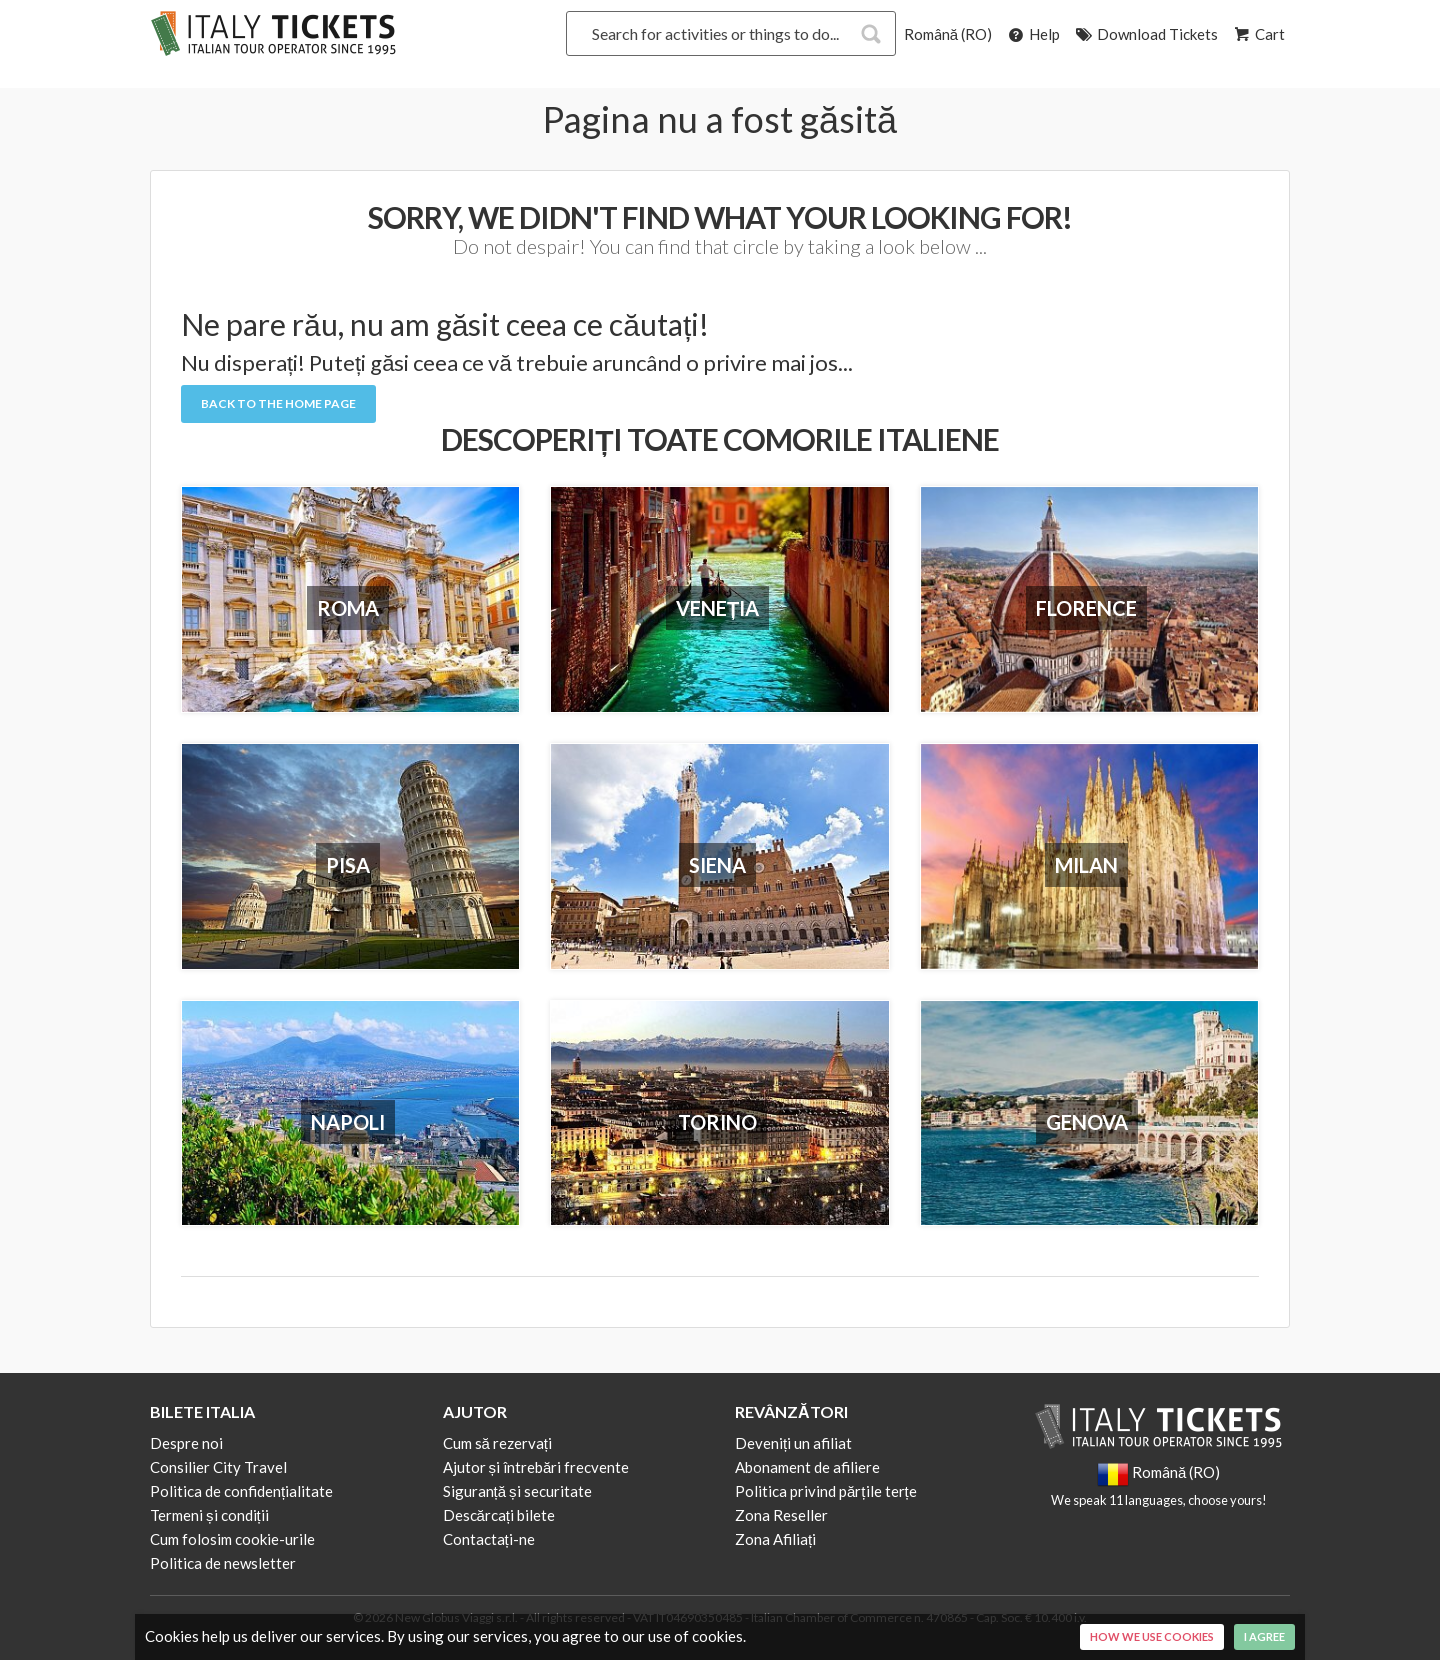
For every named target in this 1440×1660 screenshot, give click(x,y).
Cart (1258, 34)
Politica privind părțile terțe (826, 1491)
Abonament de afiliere (807, 1467)
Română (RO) (948, 34)
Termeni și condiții (209, 1515)
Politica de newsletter (223, 1563)
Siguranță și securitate (517, 1491)
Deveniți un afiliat (793, 1443)
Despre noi (186, 1443)
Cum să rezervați (498, 1443)
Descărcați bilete (499, 1515)
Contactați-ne (489, 1539)
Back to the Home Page (278, 403)
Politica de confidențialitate (241, 1491)
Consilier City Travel (218, 1467)
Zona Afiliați (775, 1539)
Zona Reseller (781, 1515)
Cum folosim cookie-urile (232, 1539)
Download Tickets (1145, 34)
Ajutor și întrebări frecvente (536, 1467)
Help (1032, 34)
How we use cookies (1152, 1636)
